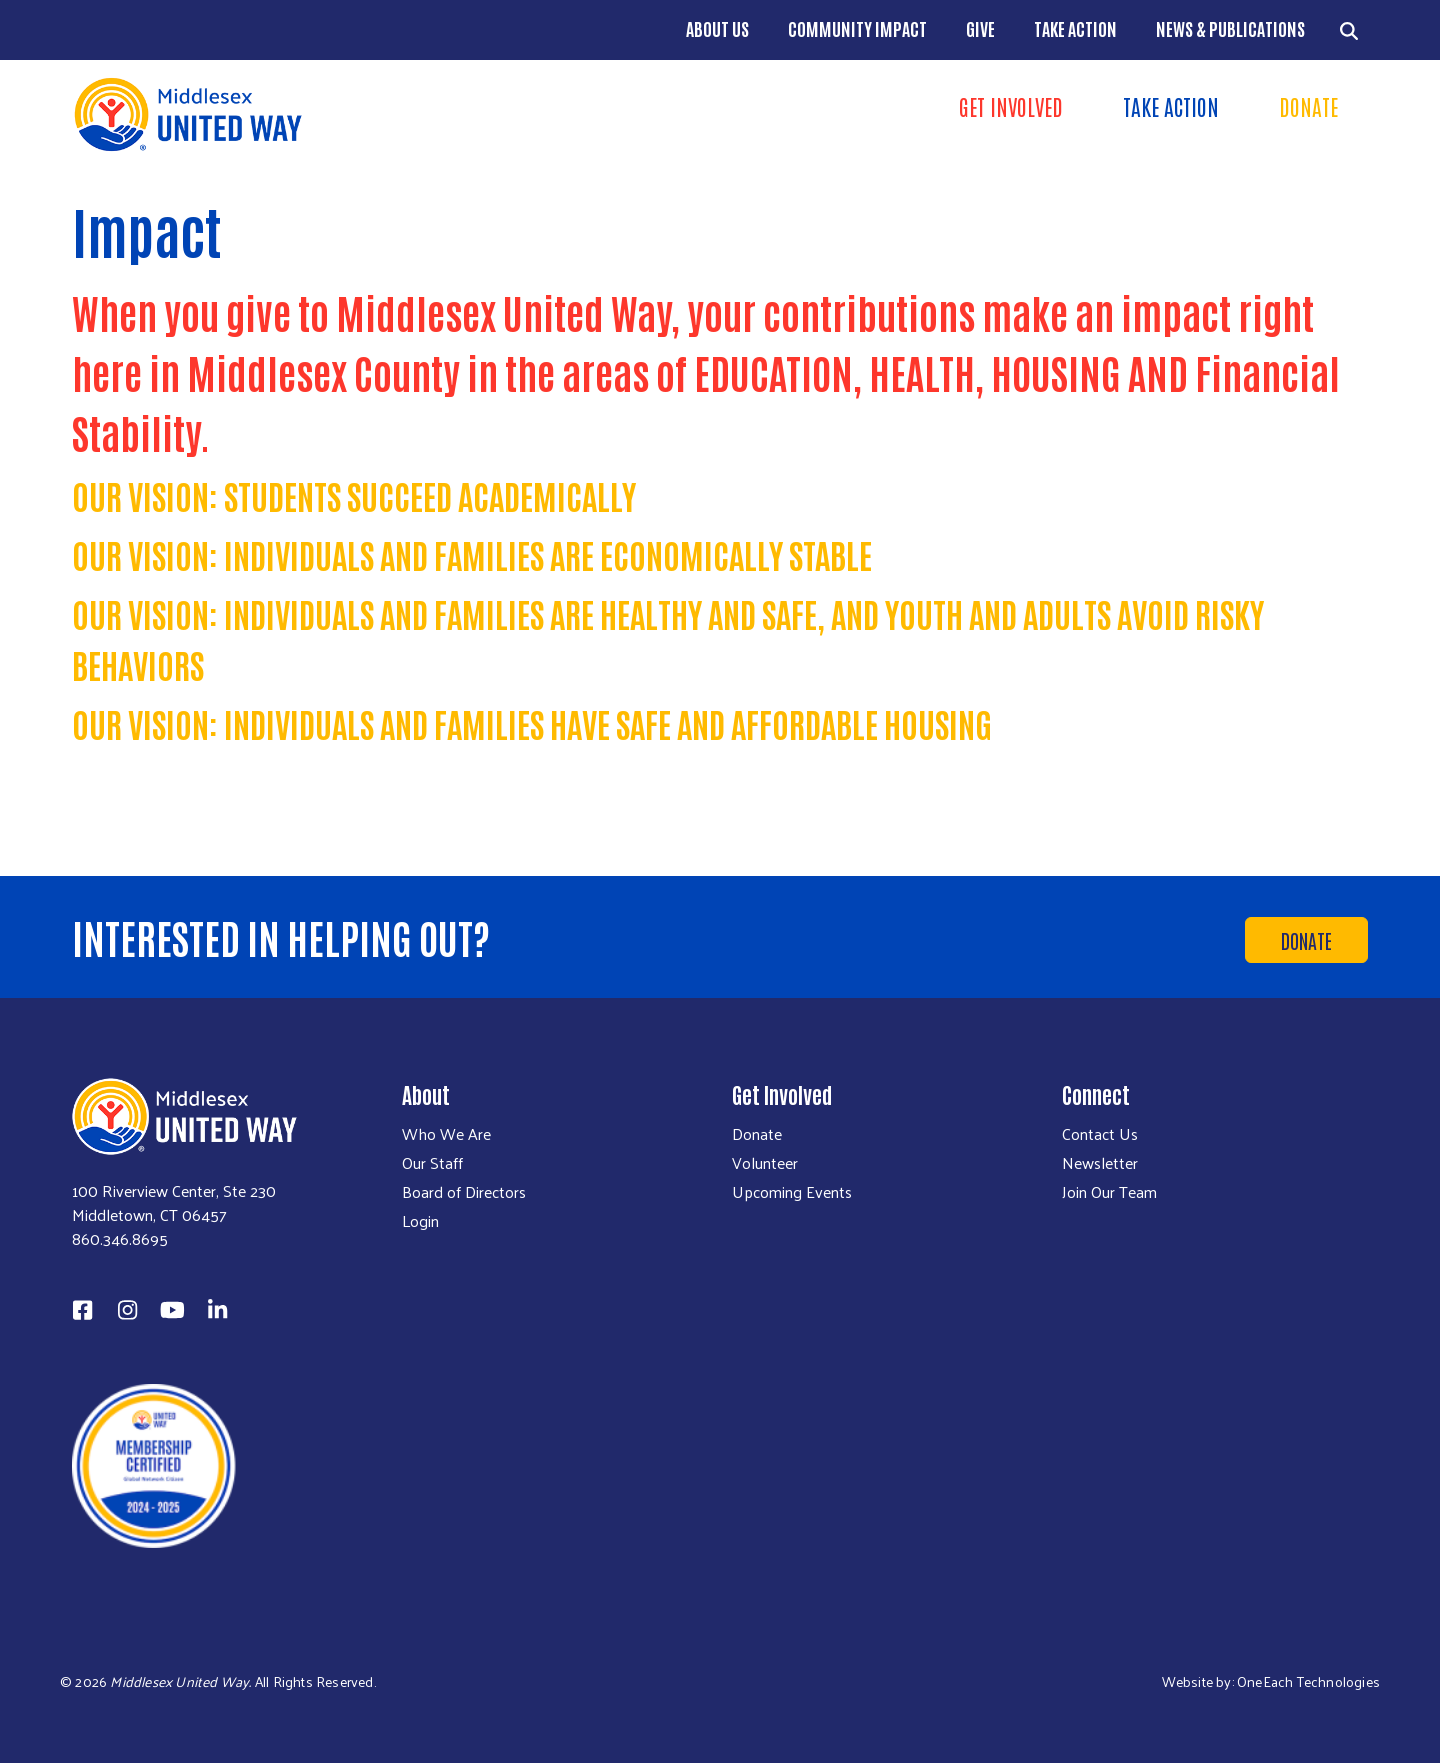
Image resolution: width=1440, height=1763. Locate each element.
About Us (717, 28)
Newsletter (1100, 1163)
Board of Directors (464, 1192)
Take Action (1075, 28)
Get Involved (1011, 106)
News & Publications (1230, 28)
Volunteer (765, 1163)
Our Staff (432, 1163)
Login (420, 1221)
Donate (1308, 106)
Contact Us (1100, 1134)
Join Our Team (1109, 1192)
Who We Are (446, 1134)
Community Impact (857, 28)
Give (980, 28)
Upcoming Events (792, 1192)
